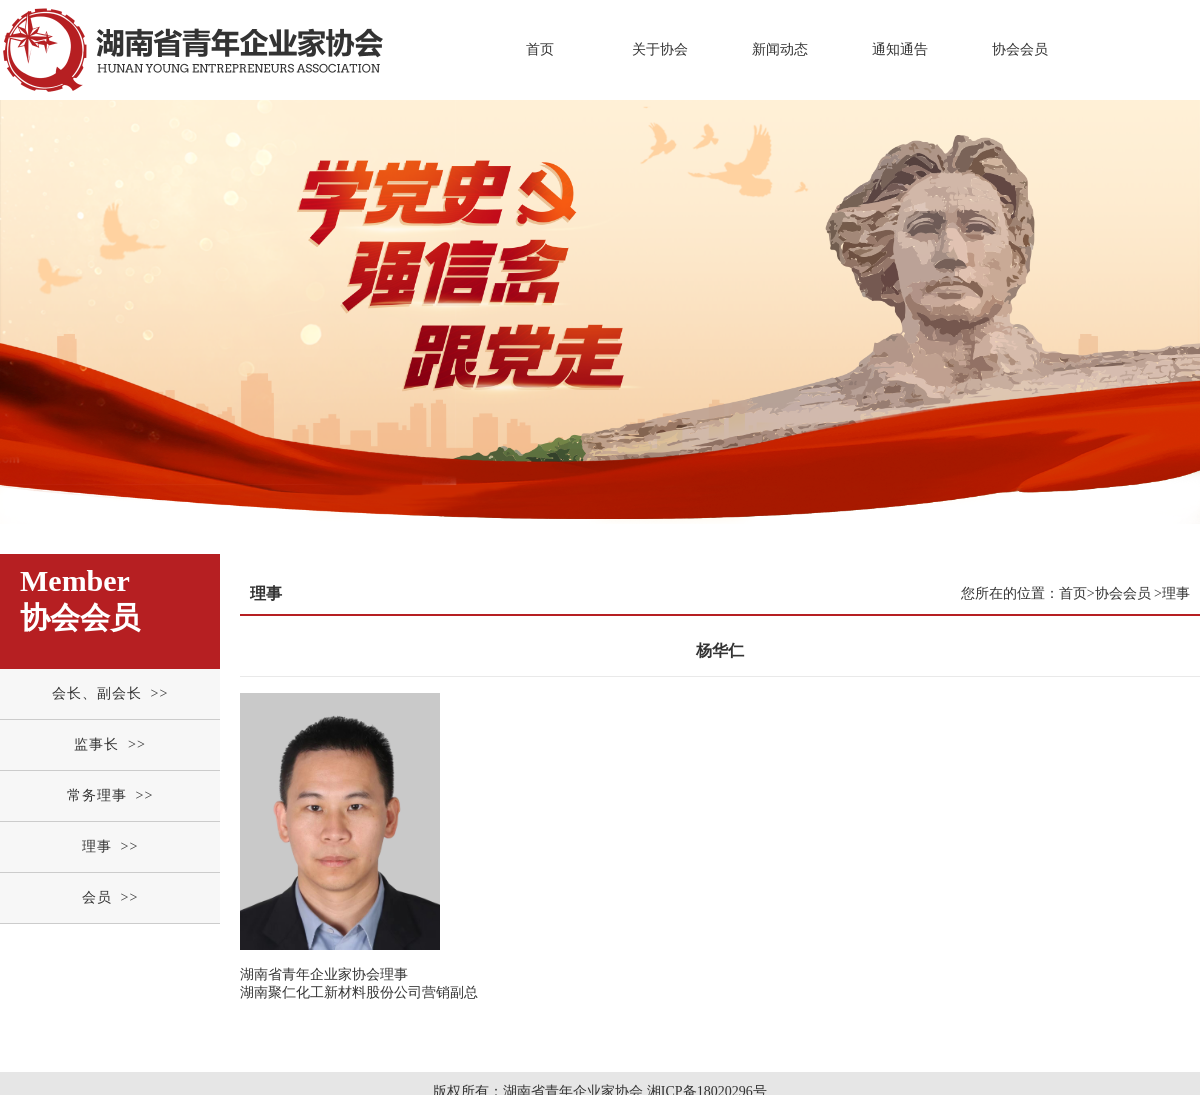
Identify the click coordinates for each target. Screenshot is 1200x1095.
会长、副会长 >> (110, 693)
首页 (540, 49)
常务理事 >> (110, 795)
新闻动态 (780, 49)
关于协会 (660, 49)
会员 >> (110, 897)
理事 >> (110, 846)
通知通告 (900, 49)
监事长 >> (110, 744)
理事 (1176, 593)
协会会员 (1020, 49)
